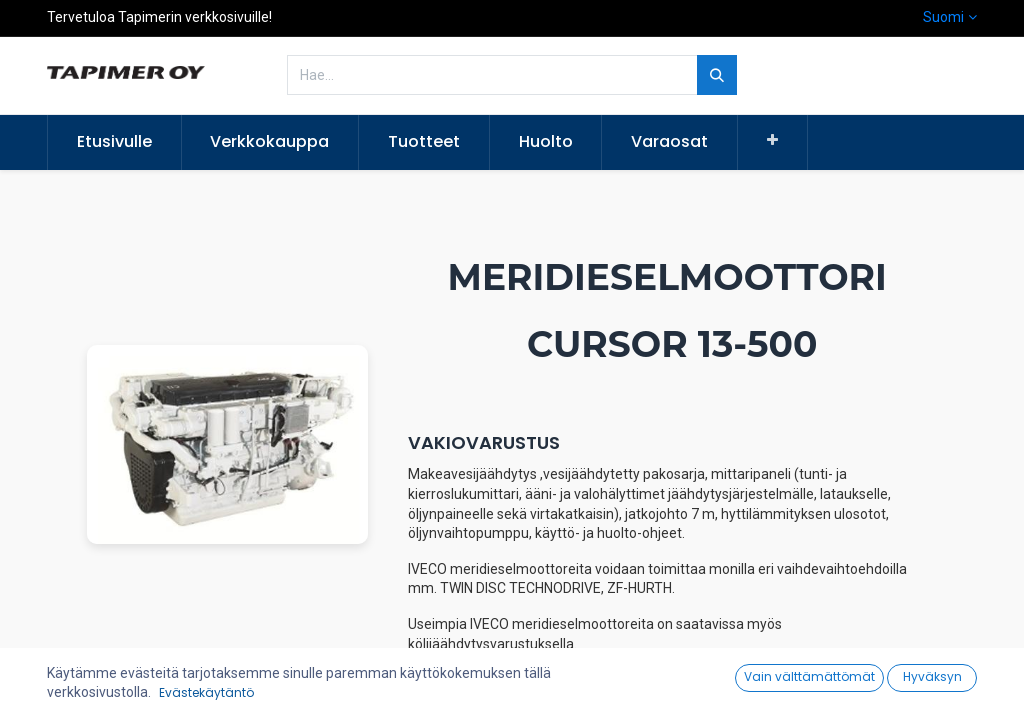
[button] (772, 141)
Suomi (943, 17)
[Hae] (717, 75)
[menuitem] (114, 142)
